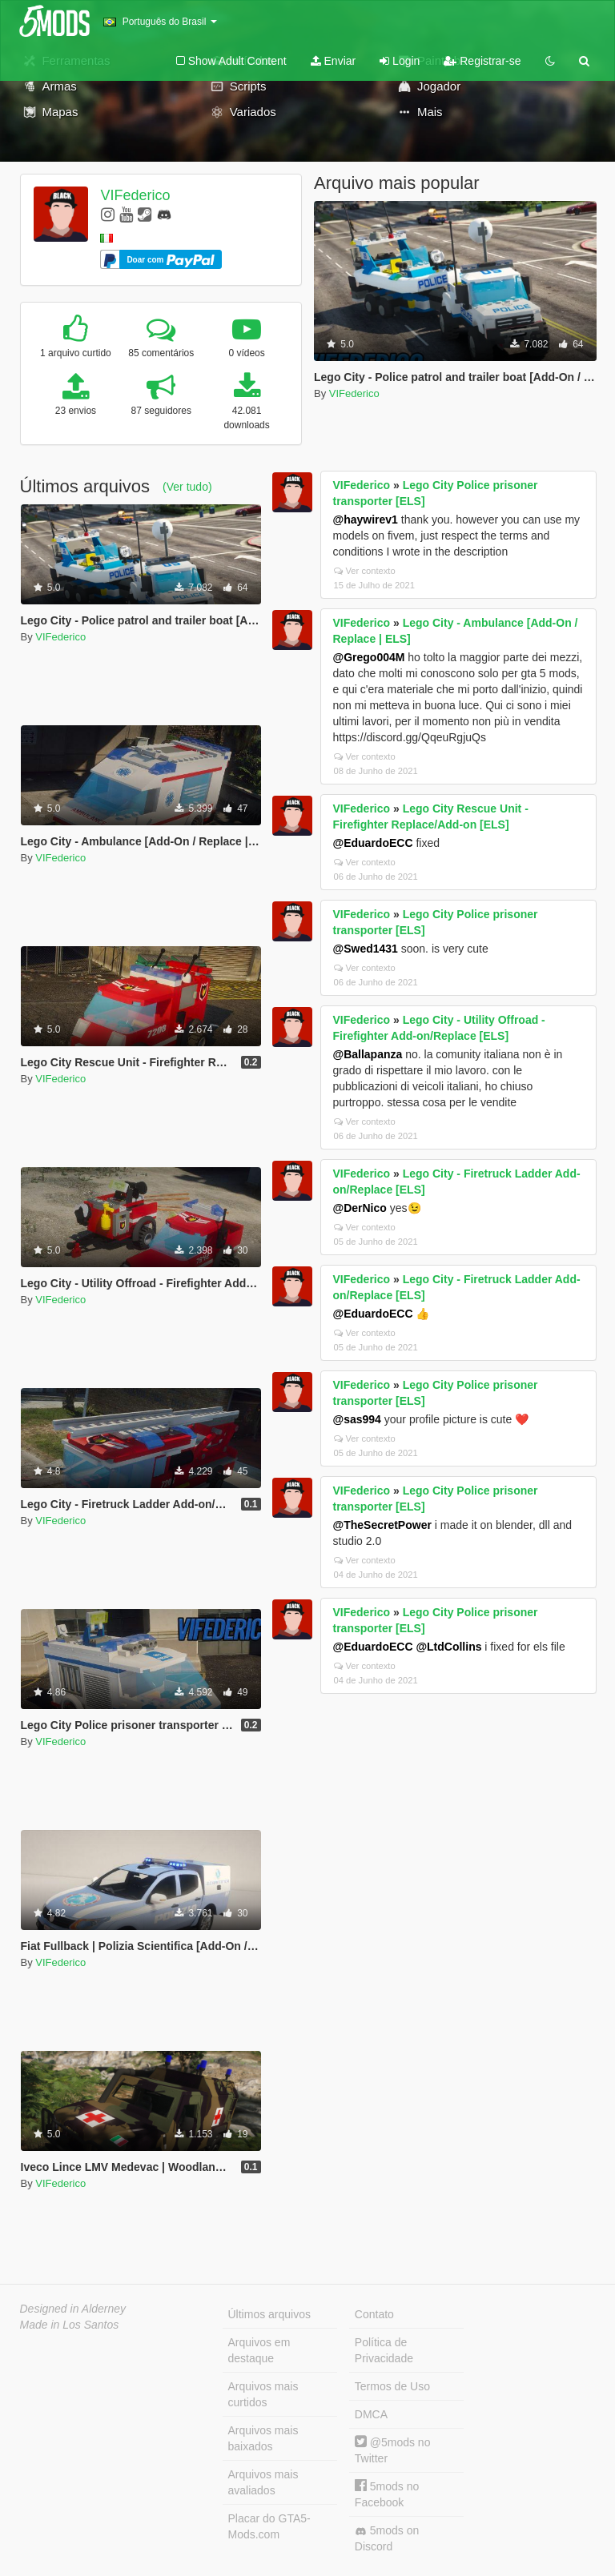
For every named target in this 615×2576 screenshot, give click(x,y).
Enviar (333, 60)
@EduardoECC (373, 843)
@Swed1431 (365, 948)
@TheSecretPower (382, 1525)
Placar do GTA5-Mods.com (269, 2526)
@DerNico (360, 1208)
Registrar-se (482, 60)
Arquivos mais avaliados (263, 2482)
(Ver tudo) (187, 486)
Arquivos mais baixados (263, 2438)
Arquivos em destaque (259, 2350)
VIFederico (135, 195)
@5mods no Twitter (393, 2450)
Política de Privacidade (384, 2350)
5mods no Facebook (387, 2494)
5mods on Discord (387, 2538)
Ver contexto (365, 571)
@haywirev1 (365, 519)
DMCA (371, 2414)
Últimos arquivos (269, 2314)
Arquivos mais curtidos (263, 2394)
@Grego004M (369, 657)
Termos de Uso (392, 2386)
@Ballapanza (368, 1054)
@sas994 (357, 1419)
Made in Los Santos (69, 2324)
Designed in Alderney (73, 2308)
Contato (374, 2314)
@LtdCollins (448, 1646)
